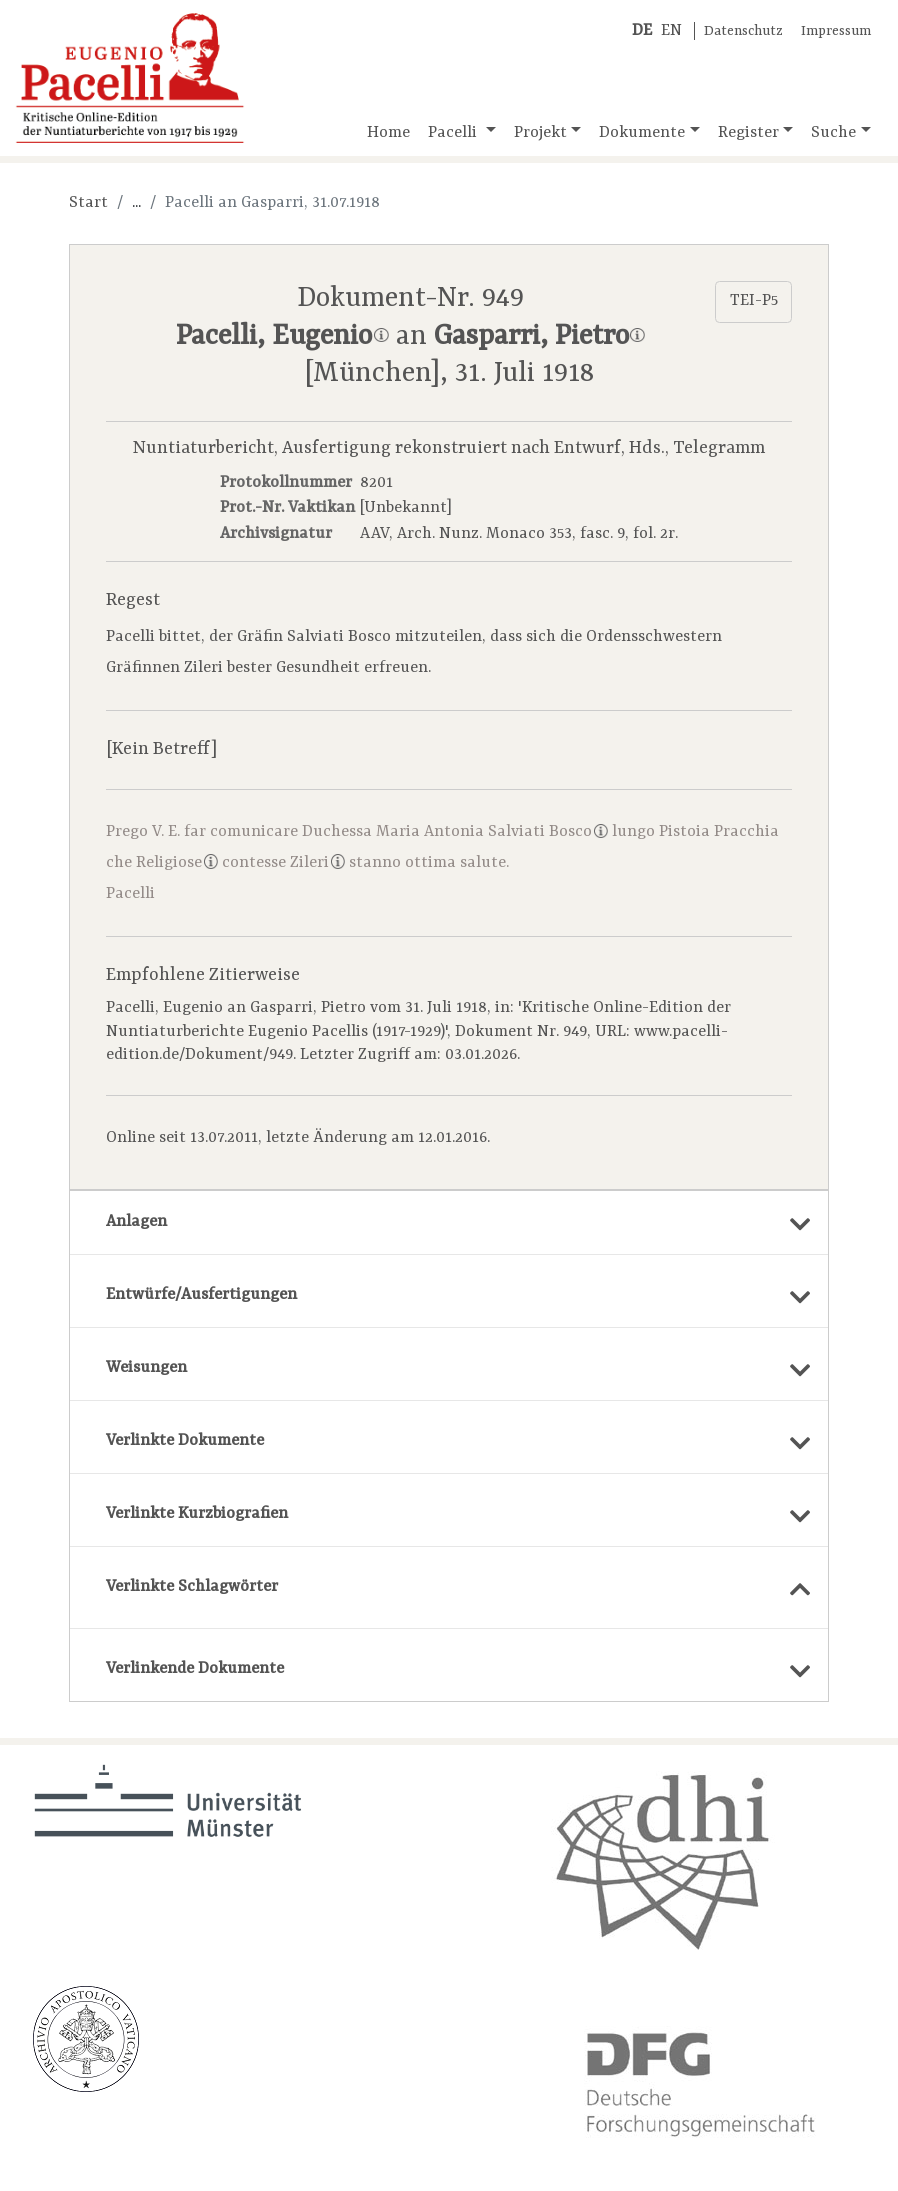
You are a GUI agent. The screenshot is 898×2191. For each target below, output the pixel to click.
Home (388, 133)
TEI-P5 (754, 301)
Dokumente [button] (642, 133)
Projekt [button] (540, 133)
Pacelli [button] (454, 133)
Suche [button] (833, 133)
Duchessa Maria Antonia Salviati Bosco (455, 832)
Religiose (177, 863)
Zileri (317, 863)
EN (671, 31)
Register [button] (748, 133)
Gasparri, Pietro (539, 337)
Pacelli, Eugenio (282, 337)
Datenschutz (743, 31)
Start (88, 203)
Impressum (836, 31)
